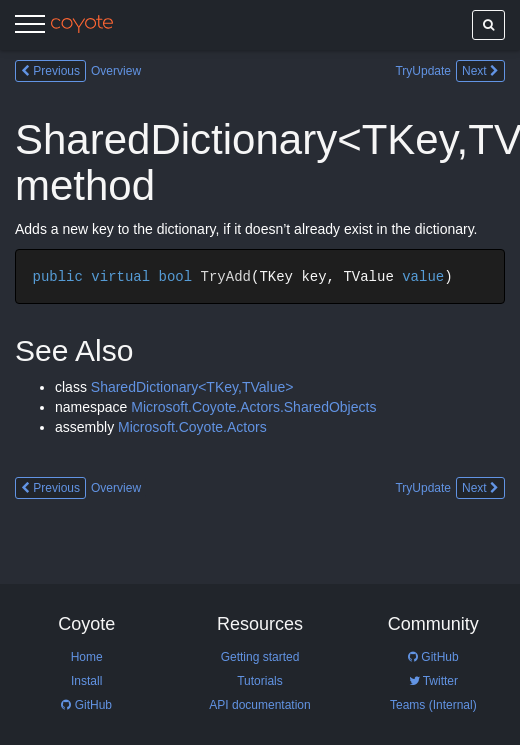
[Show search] (488, 25)
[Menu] (30, 27)
